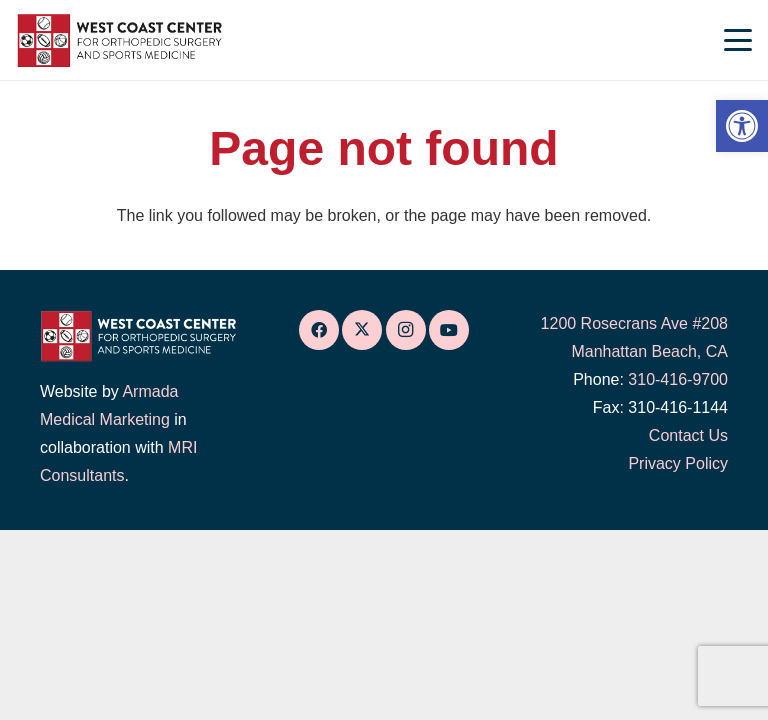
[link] (742, 126)
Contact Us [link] (688, 435)
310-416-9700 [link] (678, 379)
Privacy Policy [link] (678, 463)
